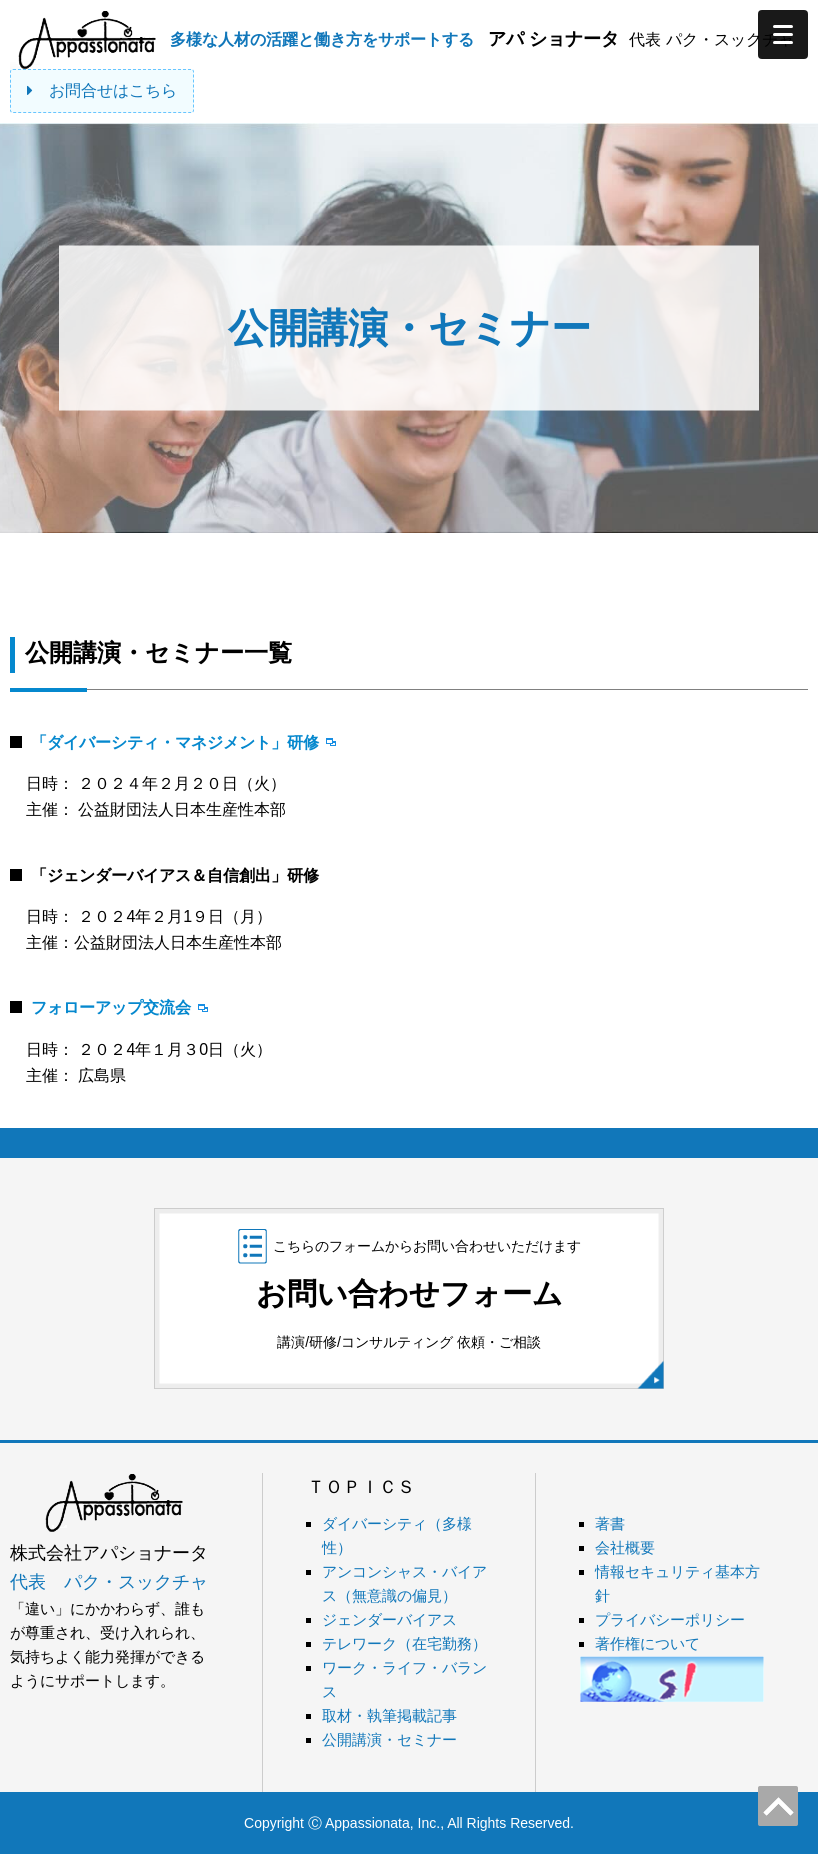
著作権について (647, 1643)
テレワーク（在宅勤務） (404, 1643)
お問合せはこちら (102, 90)
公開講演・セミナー (389, 1739)
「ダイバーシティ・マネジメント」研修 (175, 742)
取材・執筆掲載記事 (389, 1715)
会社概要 (625, 1547)
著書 (610, 1523)
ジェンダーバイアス (389, 1619)
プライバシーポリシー (670, 1619)
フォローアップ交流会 (111, 1007)
